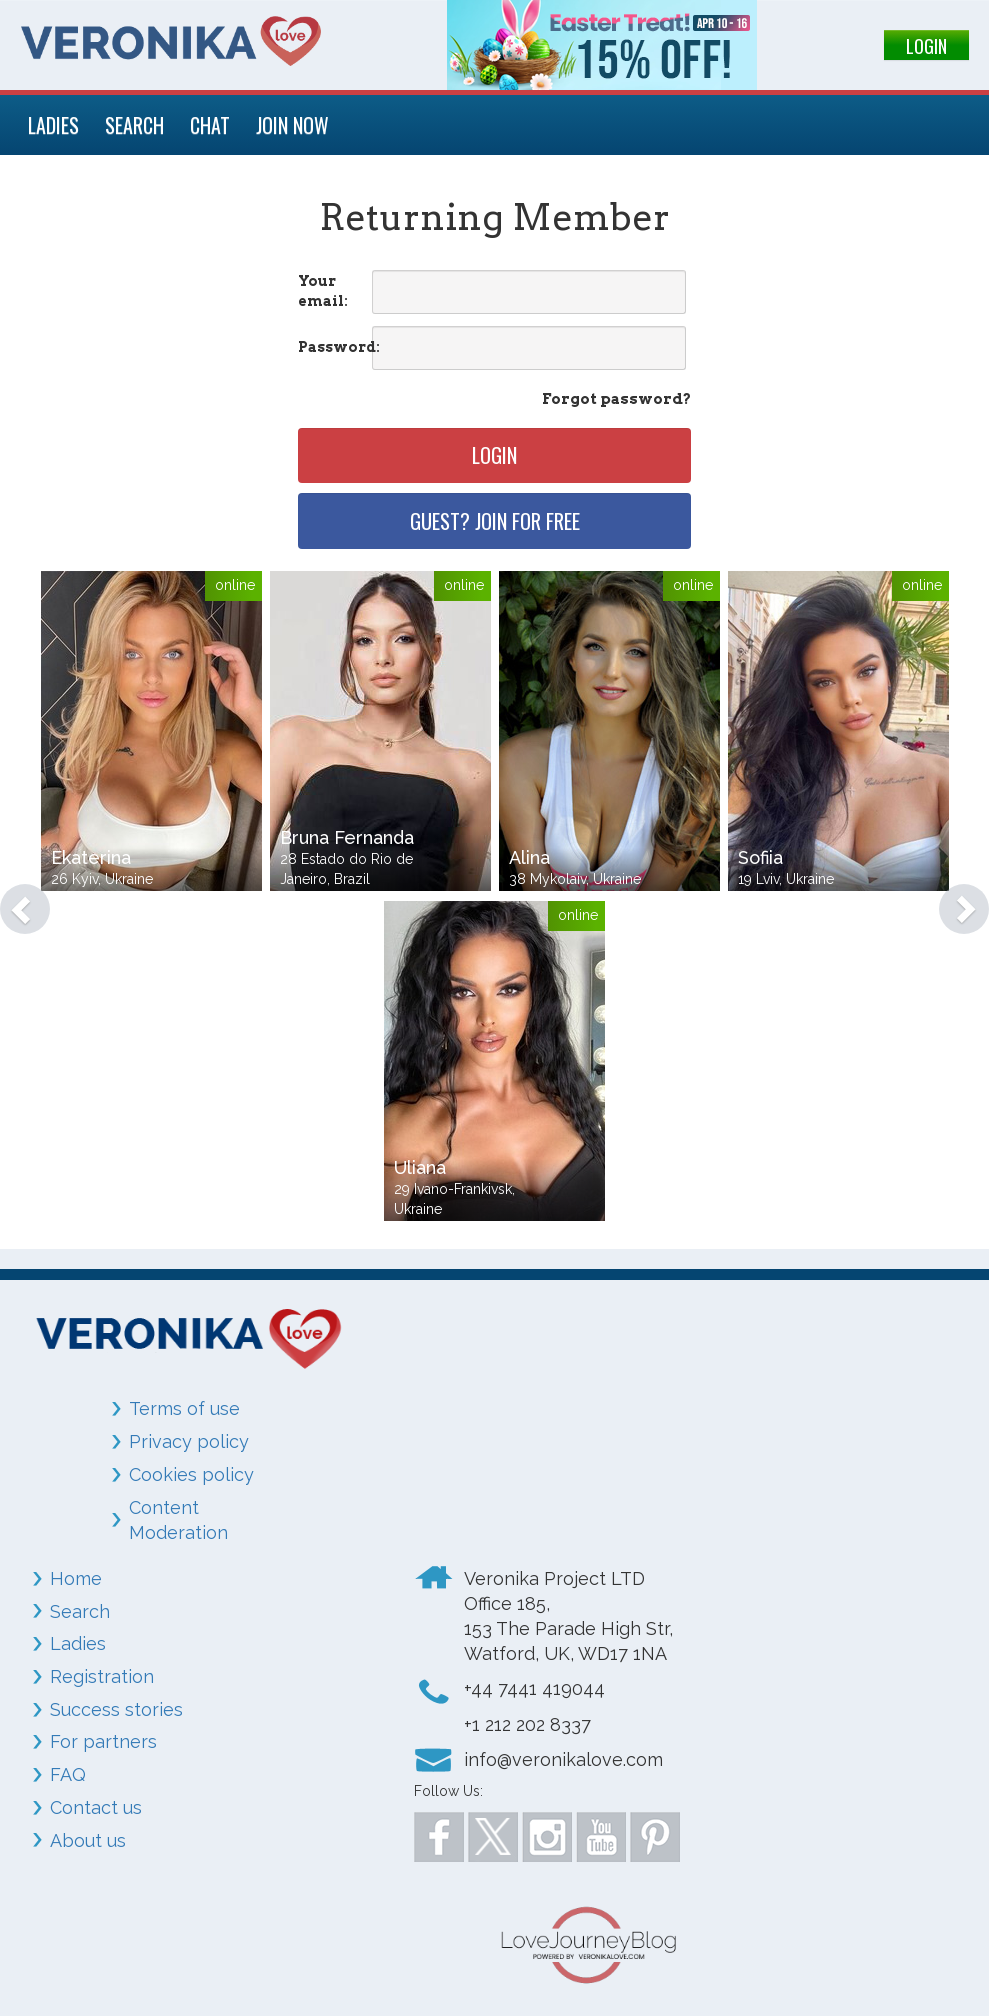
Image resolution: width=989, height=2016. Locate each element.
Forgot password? (616, 399)
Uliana (420, 1167)
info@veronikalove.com (563, 1759)
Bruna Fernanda (347, 837)
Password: (333, 347)
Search (80, 1611)
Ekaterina (91, 857)
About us (88, 1840)
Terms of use (184, 1408)
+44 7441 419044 (534, 1688)
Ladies (78, 1643)
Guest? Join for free (495, 521)
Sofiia (760, 857)
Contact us (96, 1807)
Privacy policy (189, 1441)
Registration (102, 1676)
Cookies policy (191, 1474)
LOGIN (926, 46)
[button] (15, 899)
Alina (529, 857)
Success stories (116, 1709)
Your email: (323, 291)
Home (76, 1578)
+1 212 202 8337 (527, 1724)
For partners (103, 1741)
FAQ (68, 1774)
